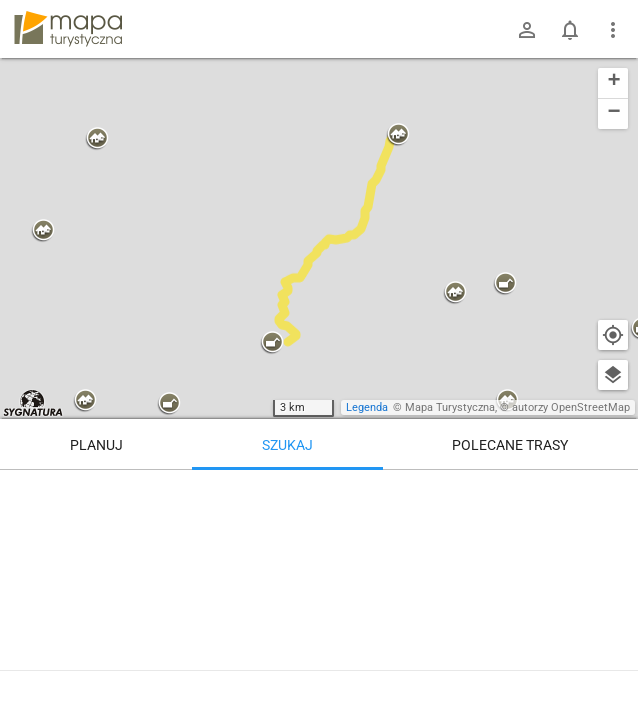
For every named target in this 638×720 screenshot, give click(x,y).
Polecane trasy (510, 445)
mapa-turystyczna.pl (68, 29)
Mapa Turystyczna (450, 407)
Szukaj (287, 445)
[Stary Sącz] (510, 555)
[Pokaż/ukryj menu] (613, 30)
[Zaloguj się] (527, 30)
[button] (43, 231)
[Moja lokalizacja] (613, 335)
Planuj (96, 445)
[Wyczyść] (613, 492)
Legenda (367, 407)
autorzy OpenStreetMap (571, 407)
